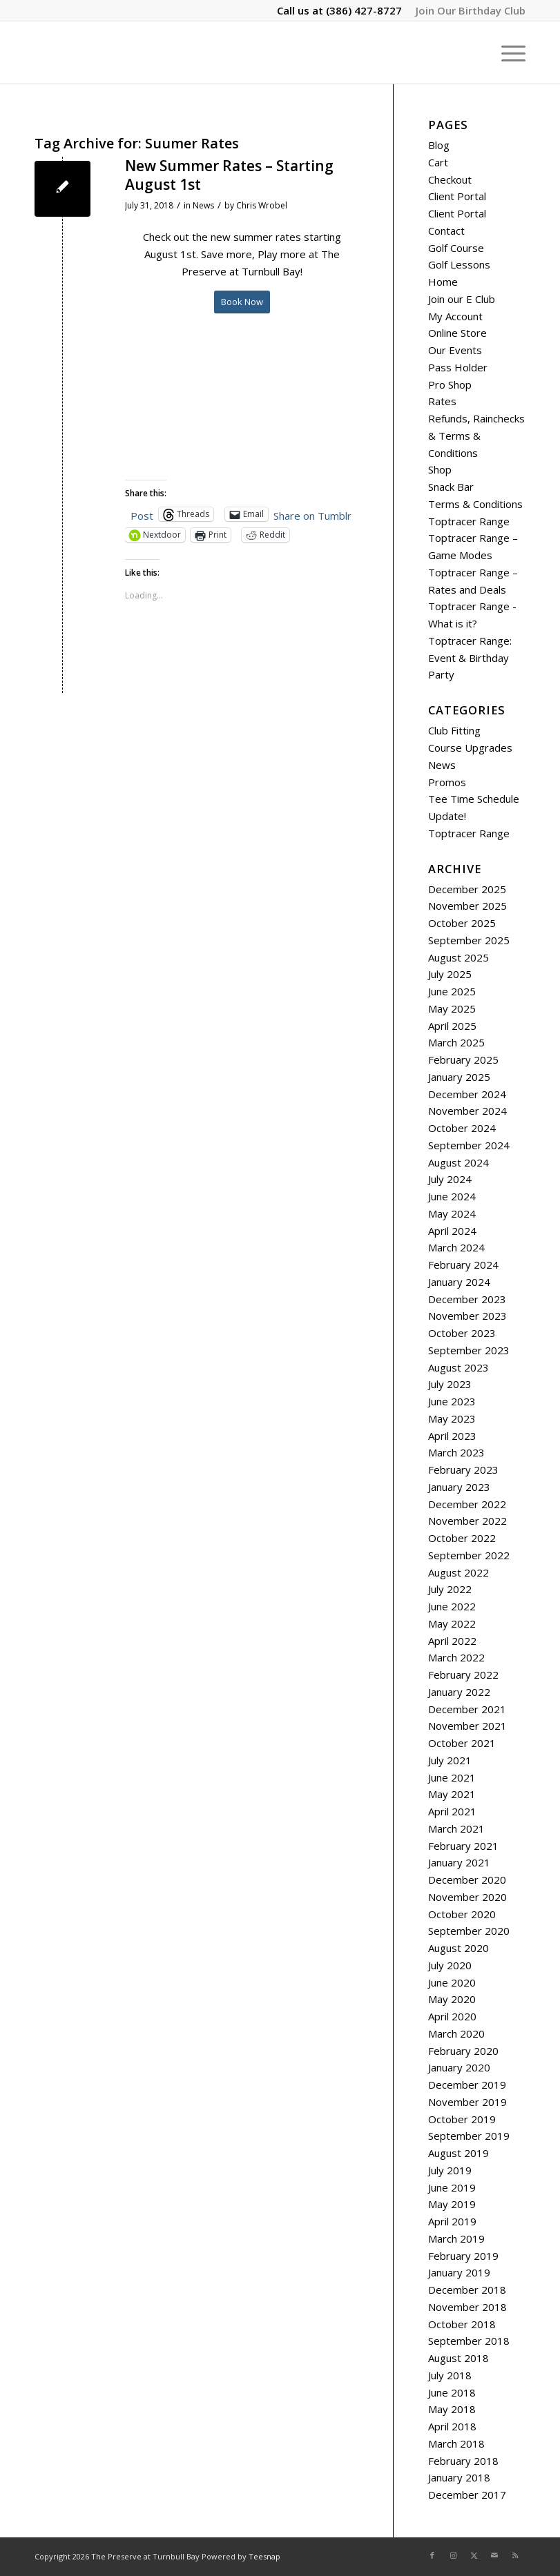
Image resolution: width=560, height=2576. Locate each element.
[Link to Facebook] (432, 2555)
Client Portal (457, 196)
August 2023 (458, 1367)
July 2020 (450, 1965)
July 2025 (450, 974)
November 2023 (467, 1316)
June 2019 (452, 2187)
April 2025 (452, 1026)
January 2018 (459, 2477)
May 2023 (452, 1418)
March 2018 (456, 2443)
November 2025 (467, 906)
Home (443, 282)
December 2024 (467, 1094)
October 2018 (462, 2324)
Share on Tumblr (312, 514)
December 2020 (467, 1879)
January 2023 (459, 1487)
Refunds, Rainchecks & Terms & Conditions (476, 435)
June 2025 (452, 991)
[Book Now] (242, 302)
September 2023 (469, 1350)
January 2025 (459, 1077)
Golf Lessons (459, 264)
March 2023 (456, 1452)
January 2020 (459, 2067)
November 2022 (467, 1521)
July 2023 (450, 1384)
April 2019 (452, 2221)
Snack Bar (451, 487)
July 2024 (450, 1179)
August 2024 (458, 1162)
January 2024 (459, 1282)
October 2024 (462, 1128)
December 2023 (467, 1299)
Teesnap (264, 2556)
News (203, 205)
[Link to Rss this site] (515, 2555)
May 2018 (452, 2409)
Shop (440, 469)
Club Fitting (454, 730)
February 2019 (463, 2256)
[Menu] (506, 52)
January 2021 (459, 1862)
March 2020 (456, 2033)
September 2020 (469, 1931)
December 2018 (467, 2289)
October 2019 (462, 2119)
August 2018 (458, 2358)
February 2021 (463, 1846)
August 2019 (458, 2153)
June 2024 (452, 1196)
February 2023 (463, 1469)
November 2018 (467, 2307)
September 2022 (469, 1555)
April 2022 (452, 1641)
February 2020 (463, 2051)
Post (142, 514)
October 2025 (462, 923)
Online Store (457, 333)
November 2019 (467, 2102)
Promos (447, 782)
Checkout (450, 179)
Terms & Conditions (475, 504)
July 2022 (450, 1589)
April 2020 (452, 2016)
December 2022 (467, 1504)
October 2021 (462, 1743)
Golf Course (456, 248)
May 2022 (452, 1623)
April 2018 (452, 2426)
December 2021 (467, 1709)
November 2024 (467, 1111)
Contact (446, 230)
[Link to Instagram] (453, 2555)
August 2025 (458, 957)
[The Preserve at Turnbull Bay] (36, 52)
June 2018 (452, 2392)
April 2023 (452, 1436)
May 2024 (452, 1213)
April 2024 (452, 1231)
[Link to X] (473, 2555)
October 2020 (462, 1914)
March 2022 (456, 1657)
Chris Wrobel (261, 205)
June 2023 (452, 1401)
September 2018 (469, 2341)
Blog (439, 145)
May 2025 (452, 1008)
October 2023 (462, 1333)
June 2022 (452, 1606)
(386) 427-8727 (364, 10)
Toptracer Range (469, 521)
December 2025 (467, 889)
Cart (438, 162)
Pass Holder (457, 367)
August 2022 (458, 1572)
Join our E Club (461, 299)
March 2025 (456, 1042)
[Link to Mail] (494, 2555)
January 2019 (459, 2272)
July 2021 (450, 1760)
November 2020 (467, 1897)
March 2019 (456, 2238)
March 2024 (456, 1247)
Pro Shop (450, 384)
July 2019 (450, 2170)
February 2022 (463, 1674)
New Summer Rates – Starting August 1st (229, 175)
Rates (442, 401)
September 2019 (469, 2136)
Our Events (455, 350)
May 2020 (452, 1999)
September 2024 (469, 1145)
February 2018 (463, 2461)
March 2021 (456, 1828)
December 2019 (467, 2084)
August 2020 (458, 1948)
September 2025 (469, 940)
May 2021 (452, 1794)
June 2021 (452, 1777)
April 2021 (452, 1811)
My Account (455, 316)
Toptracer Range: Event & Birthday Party (470, 658)
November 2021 (467, 1726)
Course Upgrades (470, 747)
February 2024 (463, 1264)
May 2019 (452, 2204)
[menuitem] (467, 10)
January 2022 (459, 1692)
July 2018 (450, 2375)
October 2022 (462, 1538)
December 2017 (467, 2494)
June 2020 (452, 1982)
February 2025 (463, 1059)
